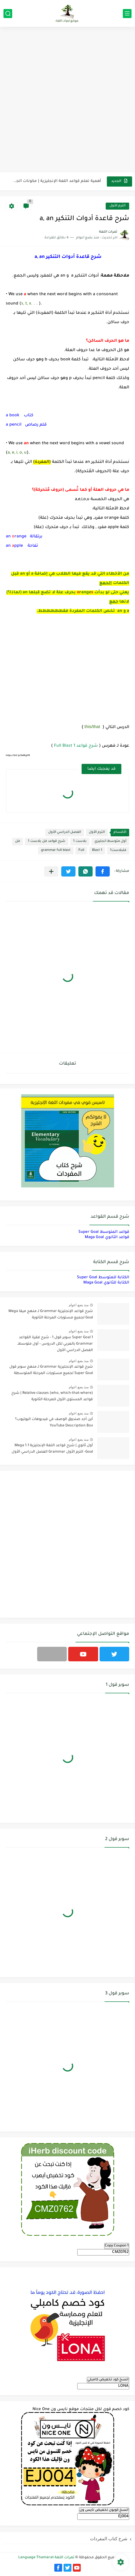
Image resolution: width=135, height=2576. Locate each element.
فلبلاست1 (118, 850)
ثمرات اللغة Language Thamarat (46, 2558)
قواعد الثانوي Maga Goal (107, 1237)
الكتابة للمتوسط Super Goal (103, 1277)
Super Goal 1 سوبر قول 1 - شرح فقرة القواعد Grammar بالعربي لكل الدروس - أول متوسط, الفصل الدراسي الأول (55, 1344)
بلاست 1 (80, 841)
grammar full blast (56, 850)
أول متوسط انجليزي (110, 841)
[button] (103, 871)
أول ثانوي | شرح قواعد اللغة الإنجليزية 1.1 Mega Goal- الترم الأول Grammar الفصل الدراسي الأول (52, 1449)
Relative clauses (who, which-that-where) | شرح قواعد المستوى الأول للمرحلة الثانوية (52, 1396)
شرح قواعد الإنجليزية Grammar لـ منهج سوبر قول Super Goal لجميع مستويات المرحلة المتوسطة (51, 1370)
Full (81, 850)
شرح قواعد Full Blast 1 (76, 746)
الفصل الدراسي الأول (64, 832)
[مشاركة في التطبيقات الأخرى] (51, 871)
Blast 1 (97, 850)
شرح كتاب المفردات (108, 2538)
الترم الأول (117, 206)
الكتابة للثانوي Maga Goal (106, 1283)
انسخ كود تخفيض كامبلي (108, 2380)
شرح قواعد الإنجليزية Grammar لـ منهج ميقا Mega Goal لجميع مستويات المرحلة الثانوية (50, 1314)
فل (17, 841)
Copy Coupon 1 (117, 2246)
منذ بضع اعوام (79, 1305)
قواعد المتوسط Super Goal (103, 1232)
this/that (92, 726)
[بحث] (7, 13)
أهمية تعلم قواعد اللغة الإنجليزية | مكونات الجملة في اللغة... (56, 181)
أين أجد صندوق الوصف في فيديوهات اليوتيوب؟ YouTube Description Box (54, 1422)
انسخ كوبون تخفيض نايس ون (104, 2510)
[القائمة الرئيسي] (127, 13)
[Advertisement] (67, 100)
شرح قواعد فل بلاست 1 (46, 841)
